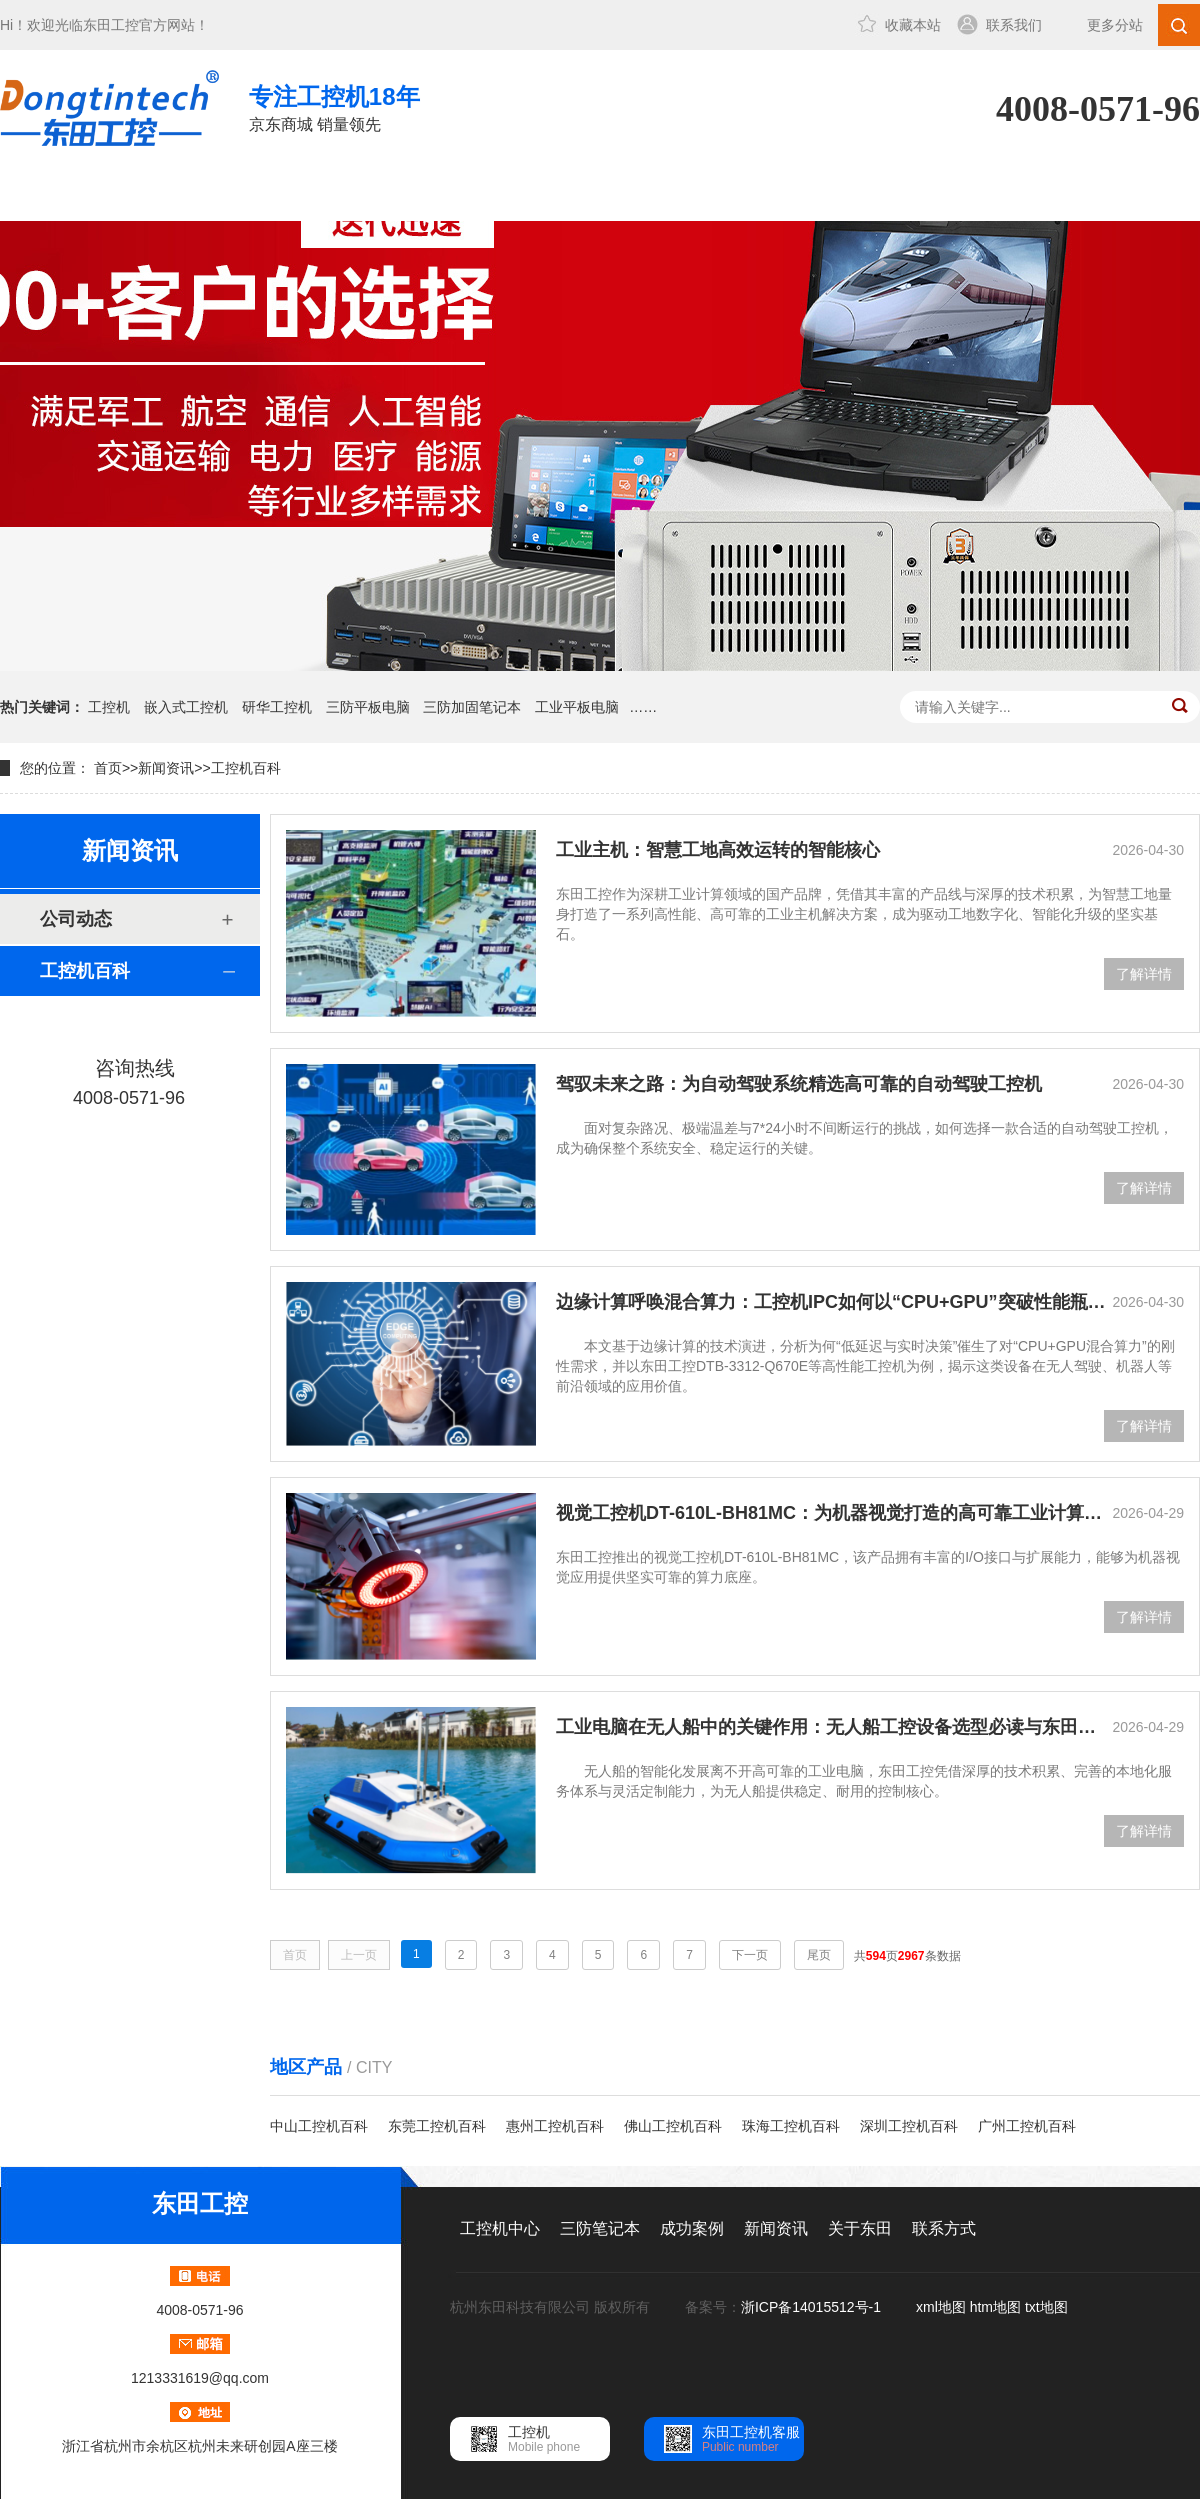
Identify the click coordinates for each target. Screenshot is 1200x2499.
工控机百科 (246, 768)
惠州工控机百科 (555, 2126)
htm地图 (995, 2307)
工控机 (109, 707)
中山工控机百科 (319, 2126)
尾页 (819, 1955)
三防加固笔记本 (472, 707)
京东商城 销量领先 (334, 106)
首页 (108, 768)
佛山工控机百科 (673, 2126)
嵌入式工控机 (186, 707)
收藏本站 (913, 25)
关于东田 (737, 193)
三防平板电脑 (368, 707)
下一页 (750, 1955)
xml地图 (941, 2307)
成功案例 (469, 193)
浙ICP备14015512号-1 (813, 2307)
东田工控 (111, 25)
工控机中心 (201, 193)
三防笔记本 (335, 193)
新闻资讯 (603, 193)
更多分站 (1115, 25)
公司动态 (76, 919)
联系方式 (871, 193)
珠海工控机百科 (791, 2126)
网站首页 (67, 193)
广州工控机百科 (1027, 2126)
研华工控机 (277, 707)
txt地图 (1046, 2307)
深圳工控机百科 (909, 2126)
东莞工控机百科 (437, 2126)
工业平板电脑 (577, 707)
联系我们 (1014, 25)
